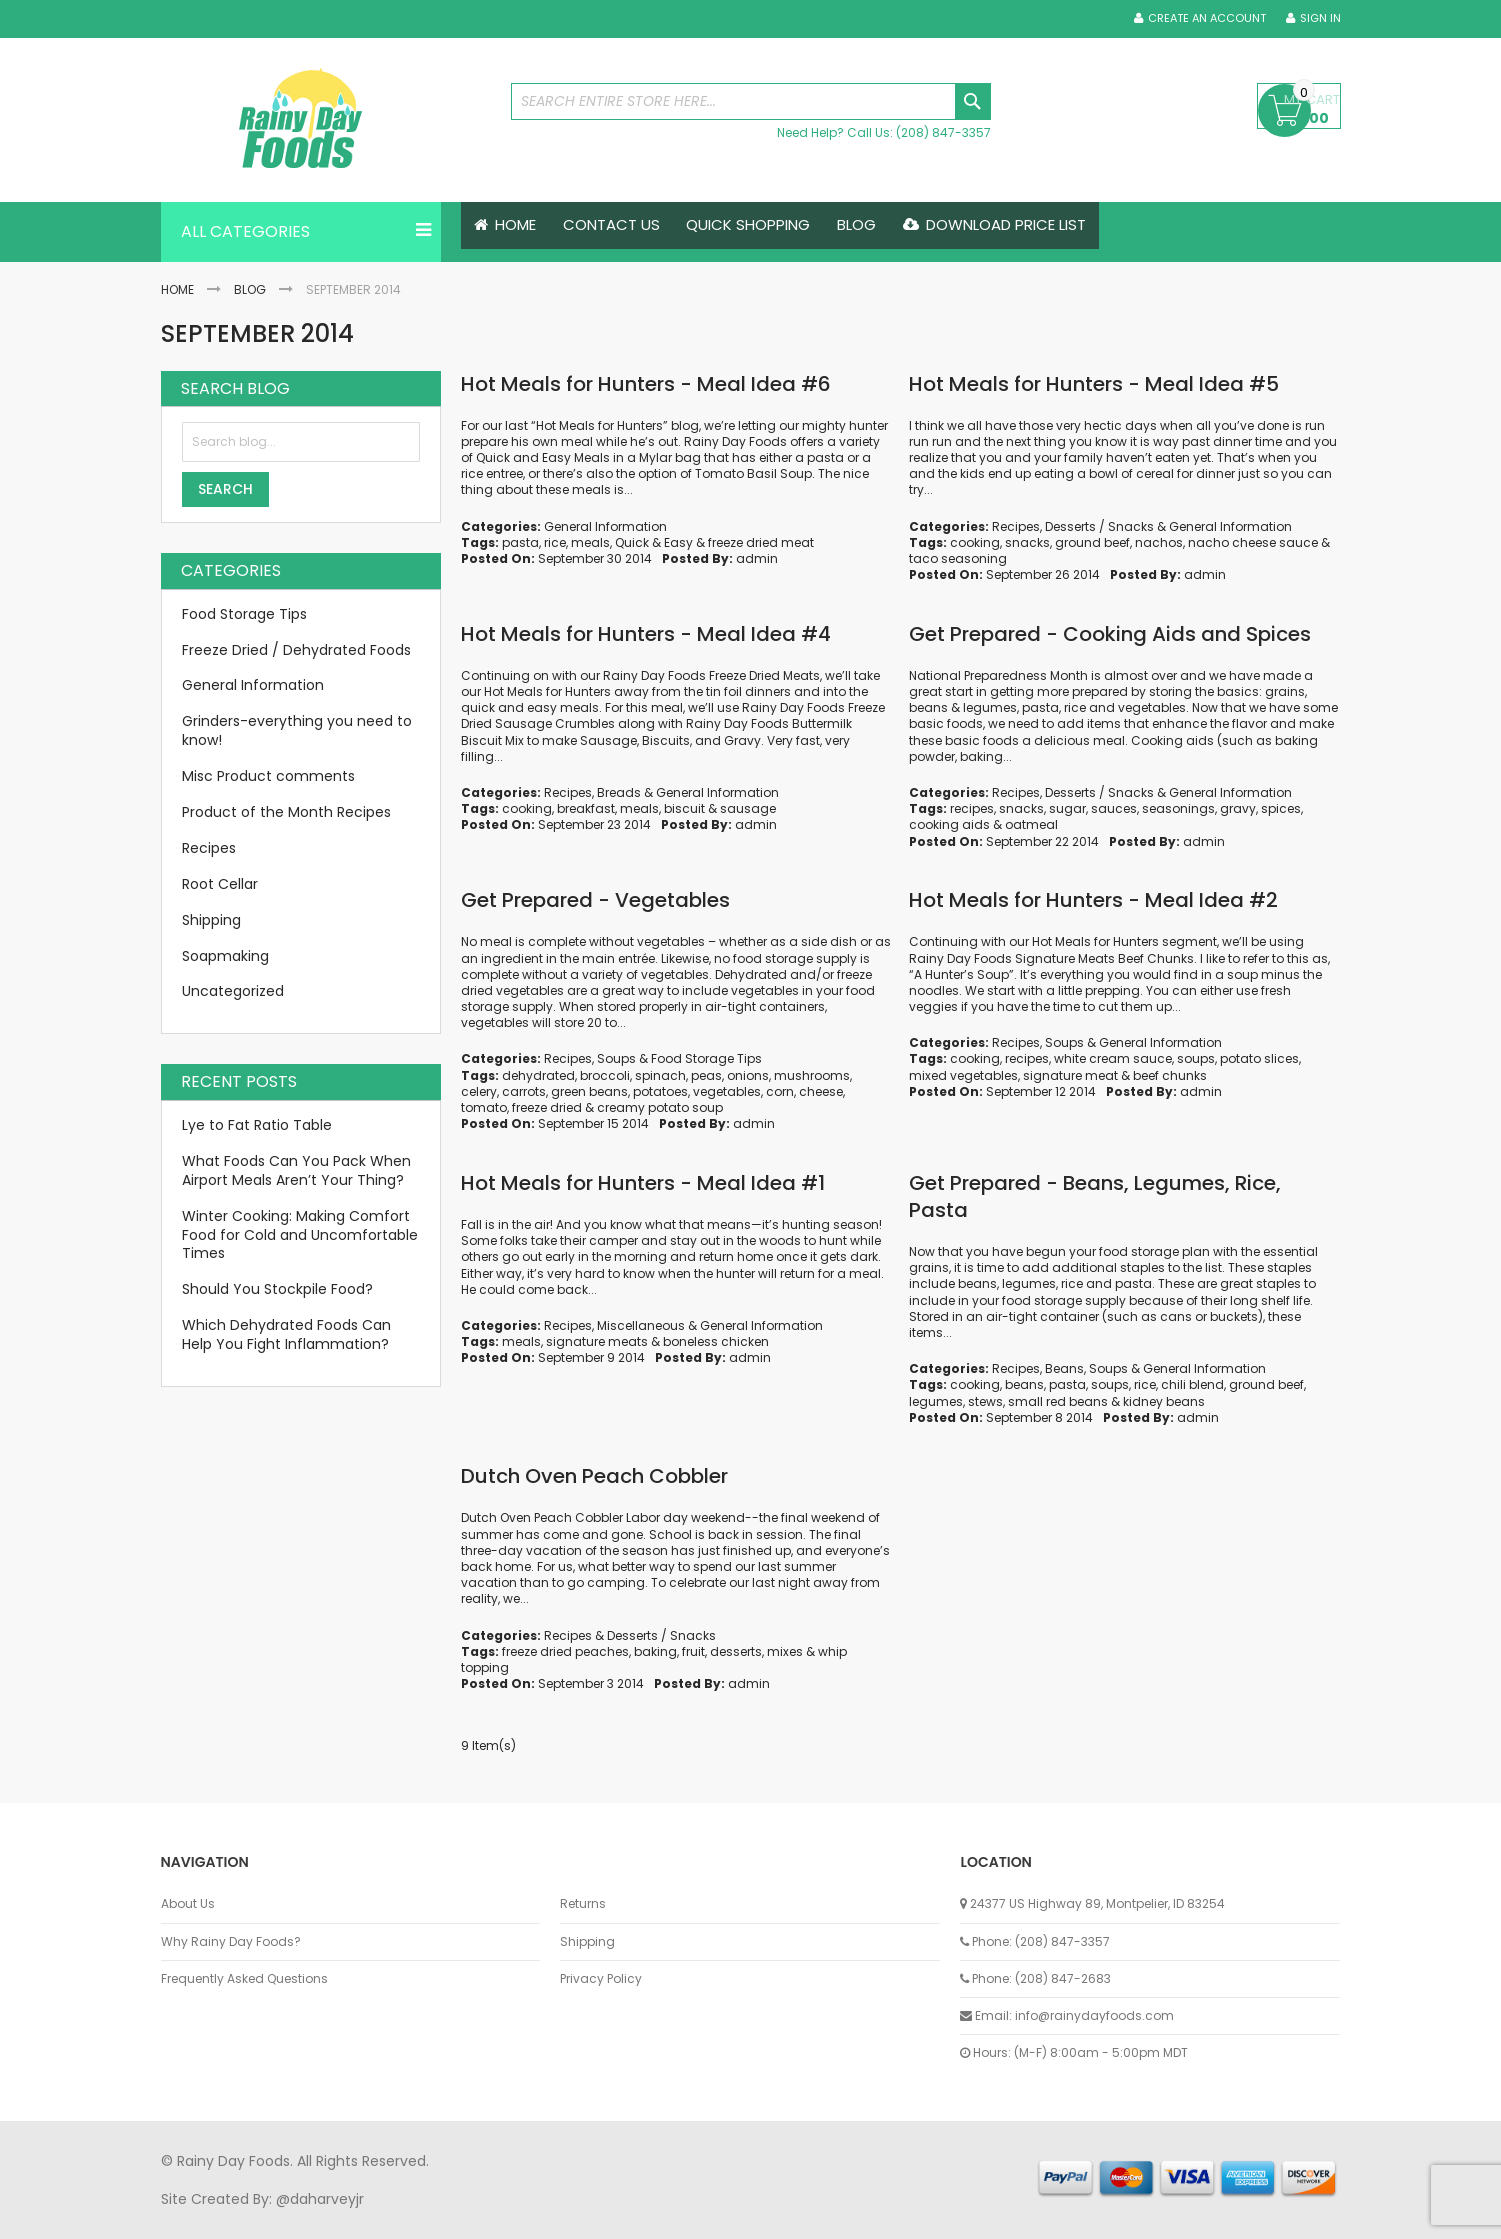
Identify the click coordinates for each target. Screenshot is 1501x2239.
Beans (1064, 1368)
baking (655, 1651)
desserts (736, 1651)
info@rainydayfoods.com (1094, 2015)
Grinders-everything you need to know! (297, 731)
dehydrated (538, 1075)
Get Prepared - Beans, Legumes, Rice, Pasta (1095, 1196)
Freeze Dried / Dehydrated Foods (296, 650)
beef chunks (1170, 1075)
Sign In (1320, 18)
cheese (821, 1091)
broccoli (605, 1075)
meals (590, 542)
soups (1196, 1059)
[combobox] (751, 101)
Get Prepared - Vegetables (595, 901)
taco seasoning (958, 558)
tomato (484, 1107)
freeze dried (547, 1107)
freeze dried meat (761, 542)
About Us (188, 1904)
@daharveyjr (320, 2199)
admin (757, 558)
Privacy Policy (601, 1979)
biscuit (684, 808)
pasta (520, 542)
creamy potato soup (660, 1107)
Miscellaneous (641, 1325)
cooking (975, 542)
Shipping (211, 920)
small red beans (1058, 1401)
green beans (589, 1091)
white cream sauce (1113, 1059)
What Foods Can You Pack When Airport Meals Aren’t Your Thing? (296, 1170)
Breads (619, 792)
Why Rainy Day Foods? (231, 1942)
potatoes (660, 1091)
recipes (972, 808)
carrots (524, 1091)
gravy (1238, 808)
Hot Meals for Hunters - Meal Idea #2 (1093, 901)
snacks (1027, 542)
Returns (583, 1904)
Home (177, 289)
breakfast (586, 808)
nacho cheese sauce (1253, 542)
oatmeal (1031, 825)
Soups (616, 1059)
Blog (250, 289)
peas (706, 1075)
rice (555, 542)
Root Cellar (220, 884)
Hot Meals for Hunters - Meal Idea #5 (1094, 384)
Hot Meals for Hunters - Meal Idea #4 (646, 634)
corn (780, 1091)
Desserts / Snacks (1099, 526)
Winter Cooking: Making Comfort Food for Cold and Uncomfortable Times (300, 1235)
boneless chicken (716, 1341)
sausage (748, 808)
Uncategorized (233, 992)
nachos (1159, 542)
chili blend (1192, 1385)
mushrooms (812, 1075)
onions (748, 1075)
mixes (785, 1651)
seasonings (1178, 808)
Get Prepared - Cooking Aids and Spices (1110, 634)
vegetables (727, 1091)
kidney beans (1164, 1401)
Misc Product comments (268, 776)
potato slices (1259, 1059)
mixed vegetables (963, 1075)
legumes (936, 1401)
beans (1024, 1385)
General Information (605, 526)
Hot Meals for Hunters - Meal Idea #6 (646, 384)
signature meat (1070, 1075)
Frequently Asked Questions (244, 1979)
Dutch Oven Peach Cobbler (594, 1477)
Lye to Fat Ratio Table (257, 1125)
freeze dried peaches (565, 1651)
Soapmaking (225, 956)
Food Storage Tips (706, 1059)
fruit (693, 1651)
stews (985, 1401)
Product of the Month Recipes (286, 812)
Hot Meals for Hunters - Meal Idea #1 (643, 1183)
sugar (1067, 808)
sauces (1114, 808)
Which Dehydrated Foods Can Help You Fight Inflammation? (286, 1334)
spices (1281, 808)
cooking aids (949, 825)
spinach (660, 1075)
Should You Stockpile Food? (277, 1290)
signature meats (597, 1341)
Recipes (1016, 526)
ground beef (1092, 542)
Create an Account (1207, 18)
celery (479, 1091)
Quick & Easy (654, 542)
